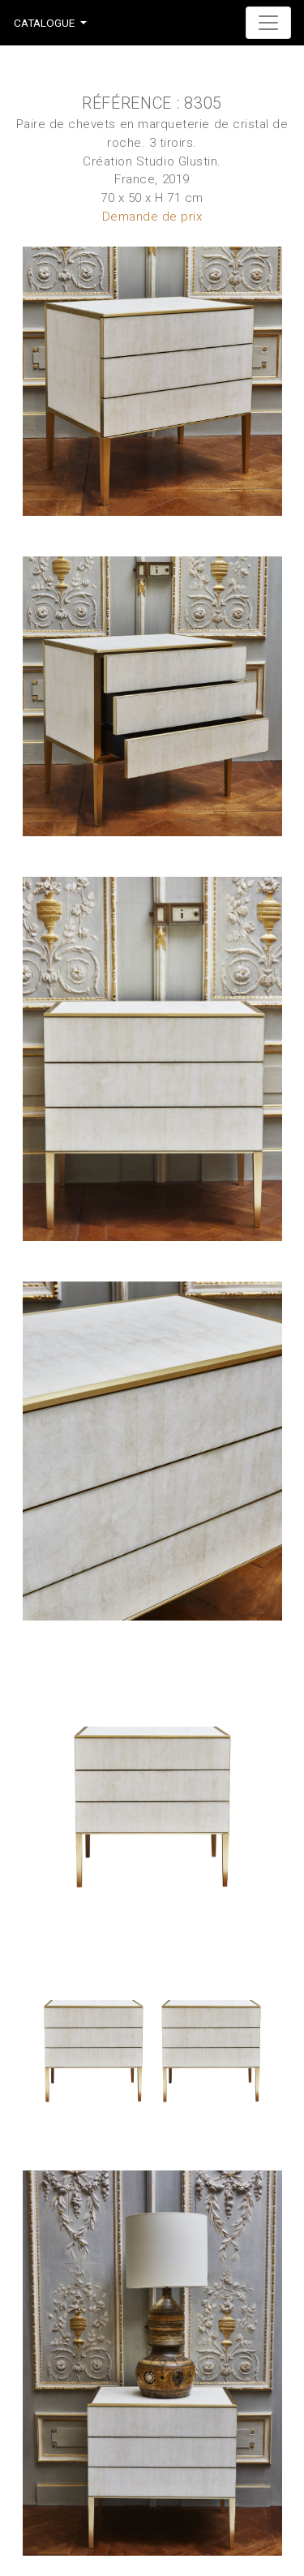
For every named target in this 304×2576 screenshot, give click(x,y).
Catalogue (44, 22)
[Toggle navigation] (268, 22)
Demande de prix (152, 216)
